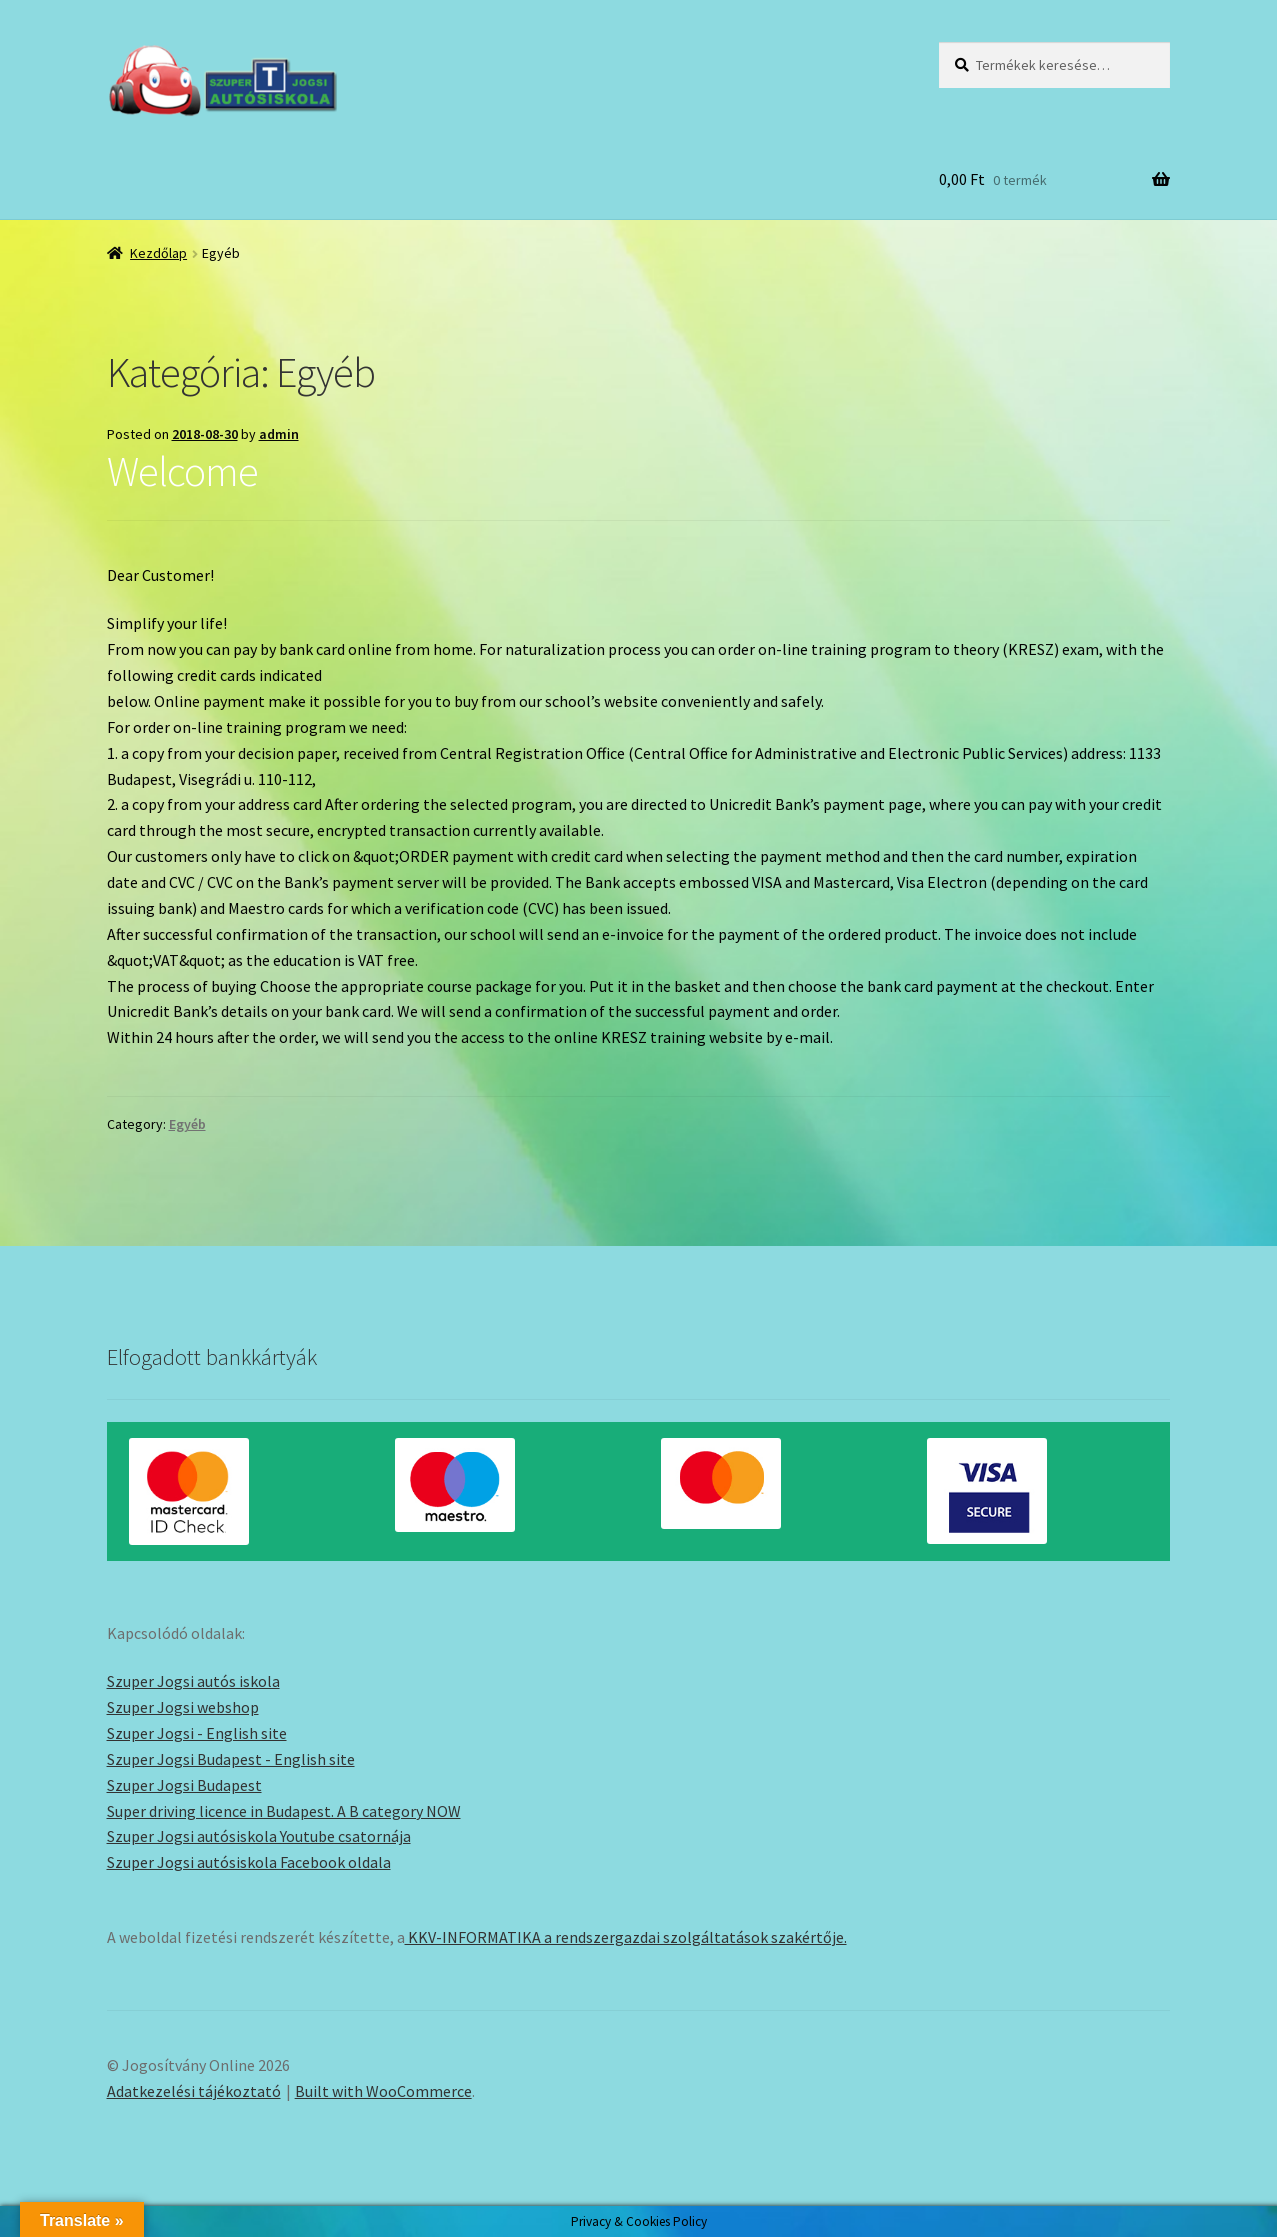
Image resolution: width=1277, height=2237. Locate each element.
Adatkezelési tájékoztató (194, 2091)
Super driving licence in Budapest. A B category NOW (284, 1811)
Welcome (182, 471)
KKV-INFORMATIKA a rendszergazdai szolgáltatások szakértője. (626, 1937)
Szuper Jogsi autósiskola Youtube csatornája (259, 1836)
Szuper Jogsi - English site (197, 1733)
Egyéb (187, 1124)
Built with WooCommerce (383, 2091)
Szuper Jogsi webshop (183, 1707)
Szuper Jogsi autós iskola (193, 1681)
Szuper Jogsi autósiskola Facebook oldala (249, 1862)
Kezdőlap (158, 253)
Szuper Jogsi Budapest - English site (231, 1759)
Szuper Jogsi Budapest (184, 1785)
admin (279, 434)
